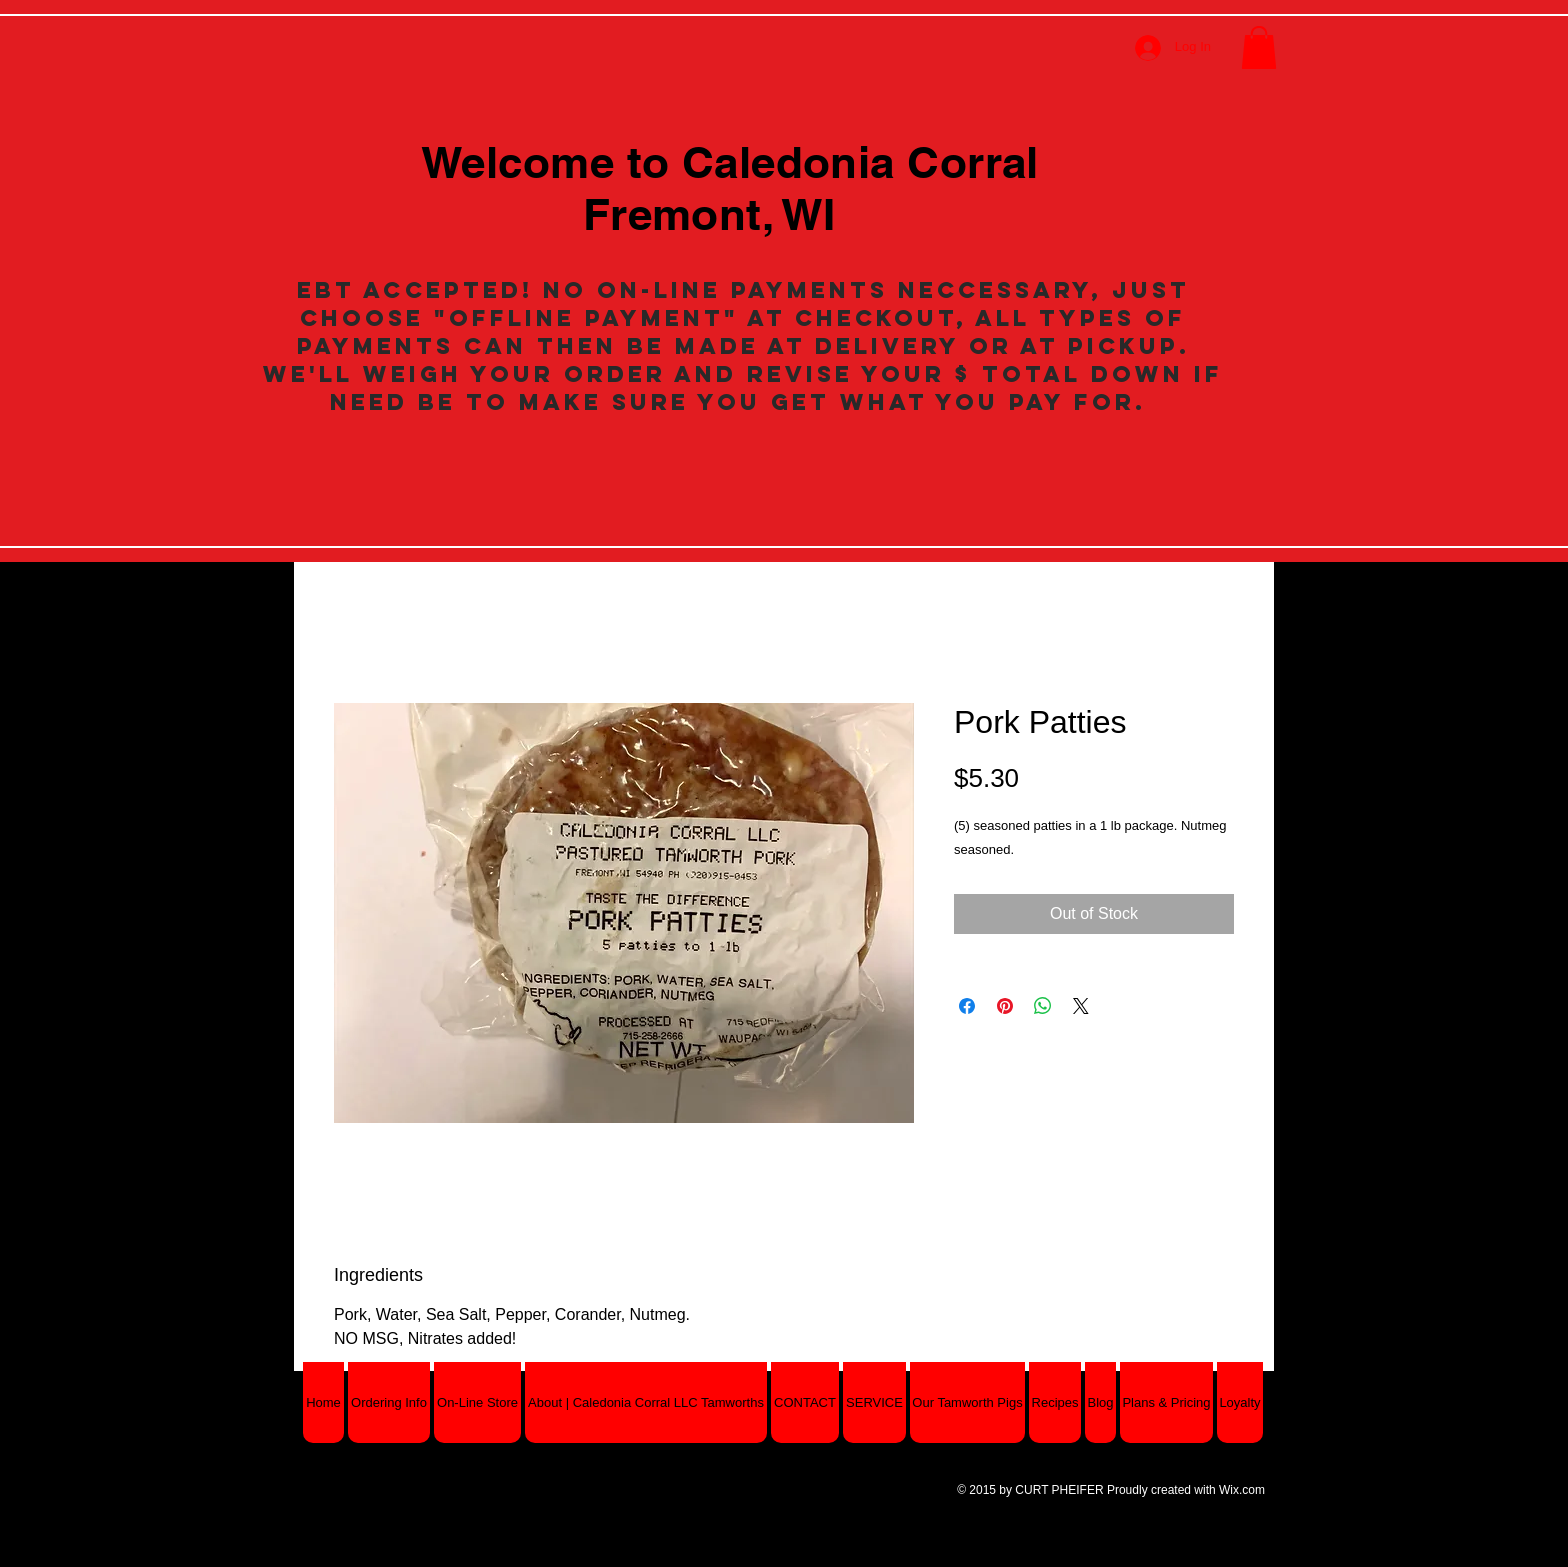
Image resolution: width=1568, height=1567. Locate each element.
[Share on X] (1081, 1006)
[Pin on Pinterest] (1005, 1006)
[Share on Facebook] (967, 1006)
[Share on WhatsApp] (1043, 1006)
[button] (1259, 47)
